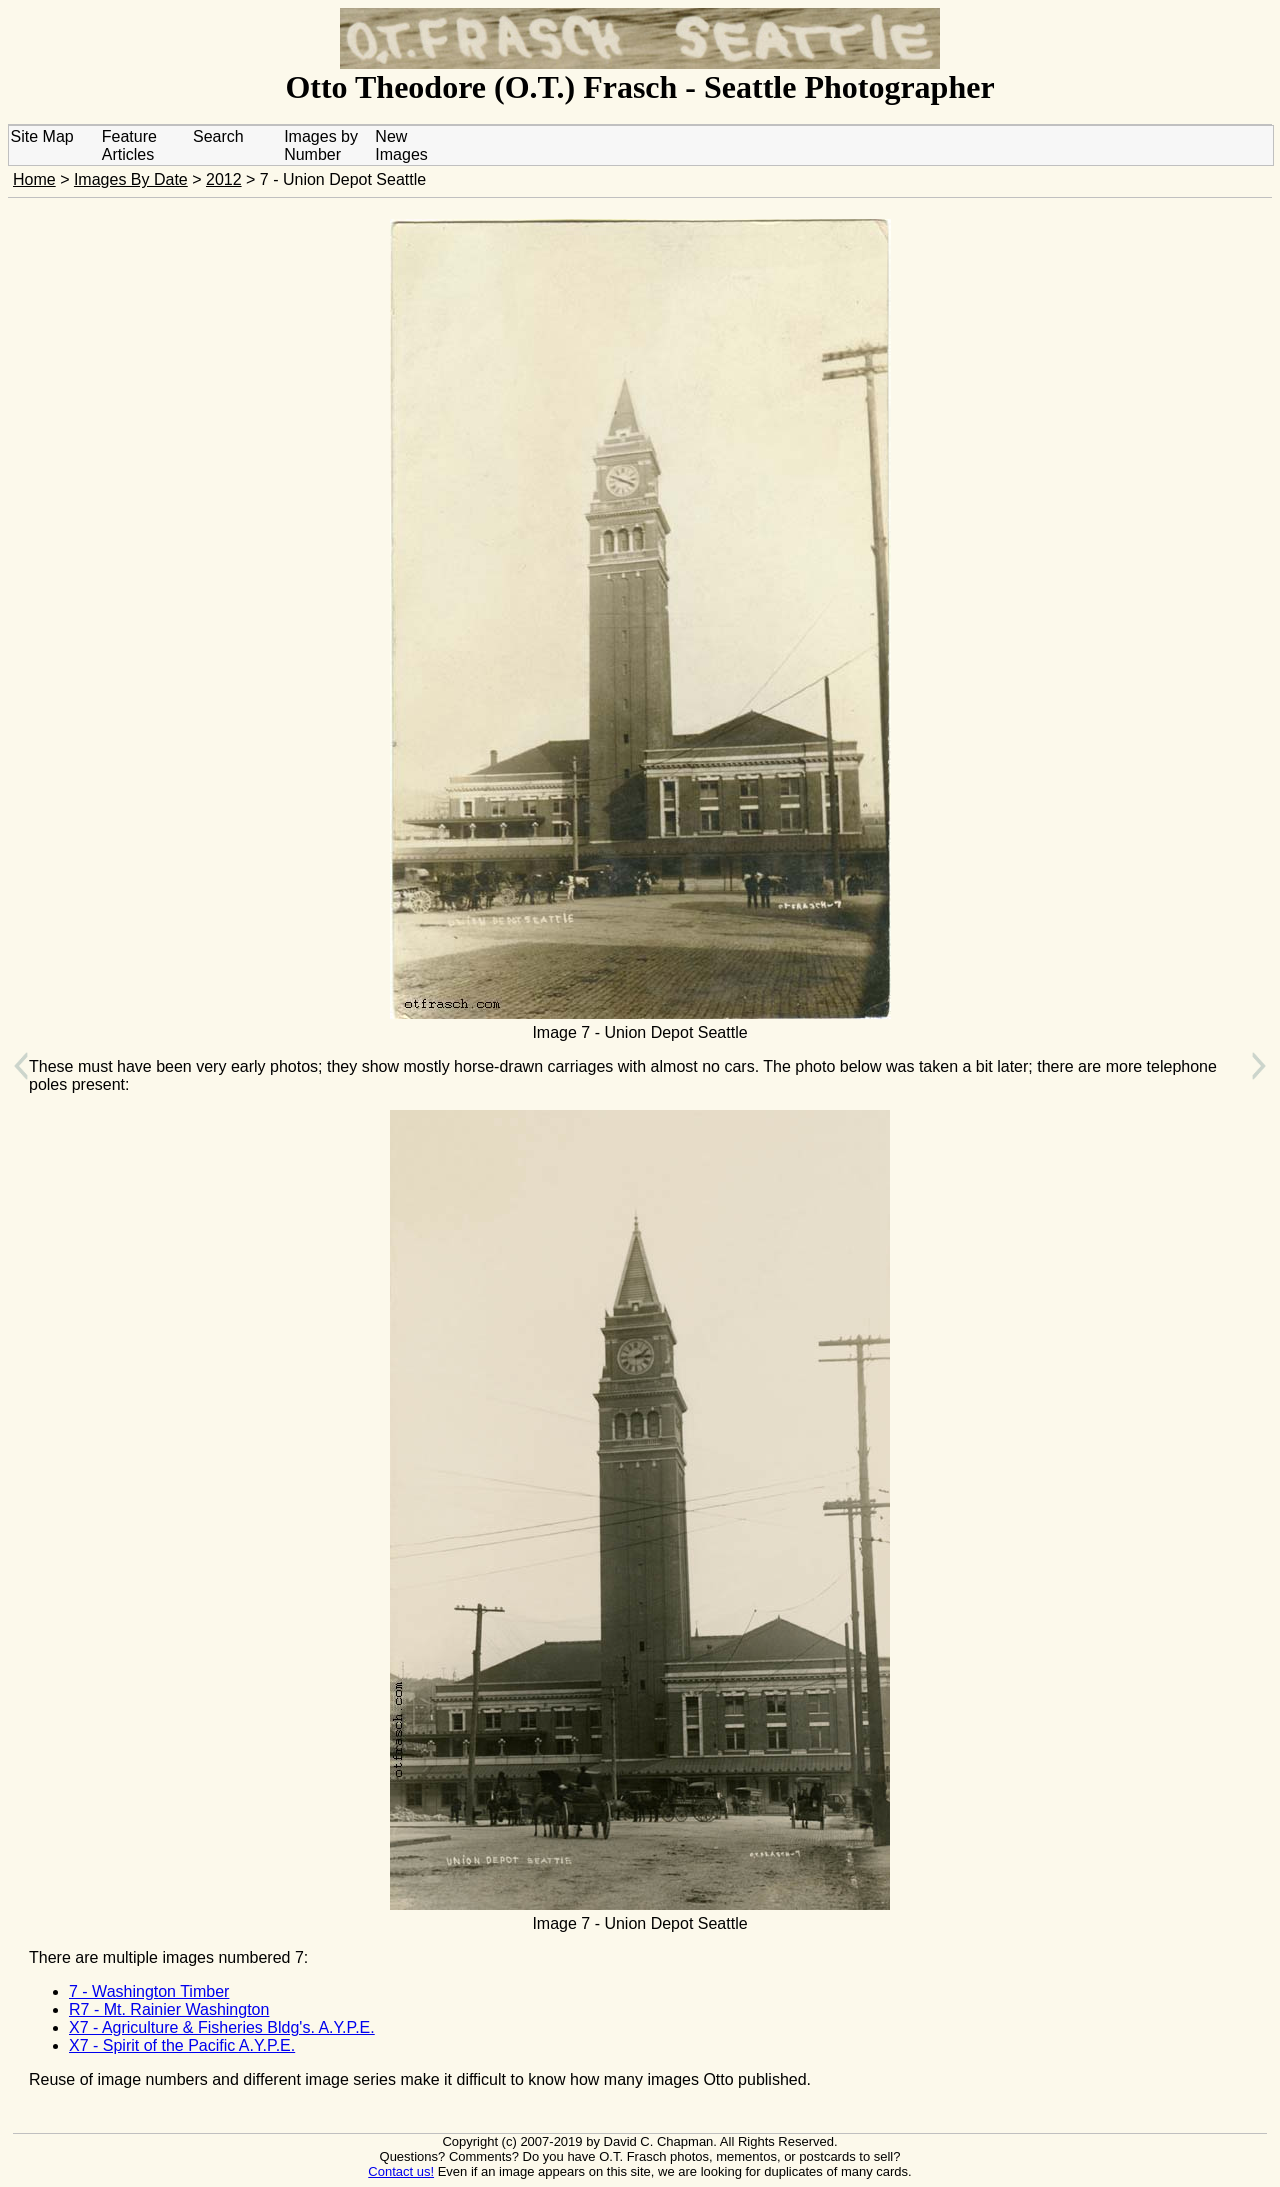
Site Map (42, 136)
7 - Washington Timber (149, 1991)
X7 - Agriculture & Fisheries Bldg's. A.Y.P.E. (222, 2027)
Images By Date (131, 179)
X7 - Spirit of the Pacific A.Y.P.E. (182, 2045)
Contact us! (401, 2171)
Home (34, 179)
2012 (224, 179)
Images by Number (321, 145)
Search (218, 136)
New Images (401, 145)
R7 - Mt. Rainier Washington (169, 2009)
